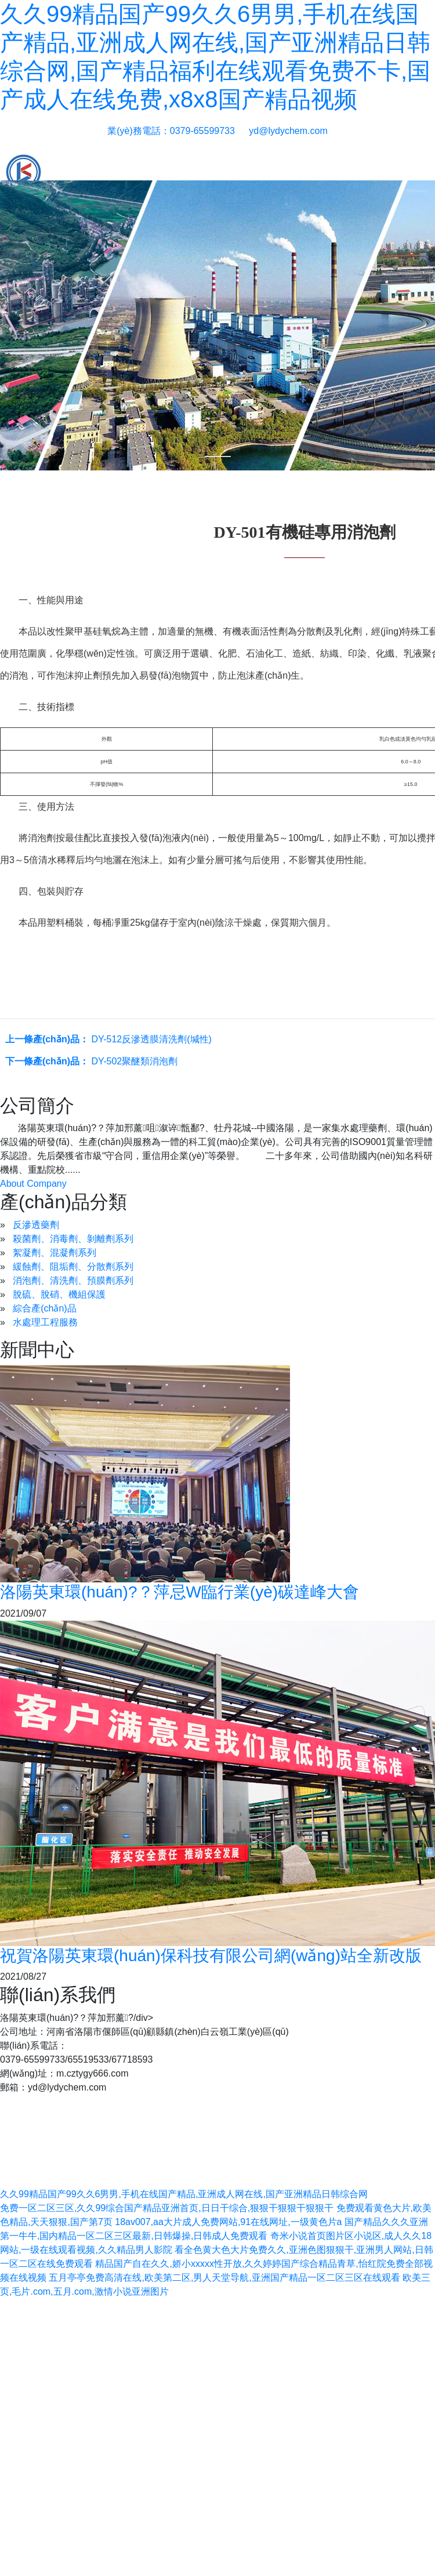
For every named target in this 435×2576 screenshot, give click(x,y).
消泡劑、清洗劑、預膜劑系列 (73, 1280)
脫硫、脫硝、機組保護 (59, 1294)
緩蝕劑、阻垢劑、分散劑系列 (73, 1266)
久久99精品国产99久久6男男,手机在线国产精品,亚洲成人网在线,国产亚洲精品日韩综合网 (184, 2194)
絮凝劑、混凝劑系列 (54, 1253)
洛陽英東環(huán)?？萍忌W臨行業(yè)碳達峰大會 (179, 1592)
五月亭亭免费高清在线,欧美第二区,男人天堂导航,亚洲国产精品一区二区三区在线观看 (224, 2277)
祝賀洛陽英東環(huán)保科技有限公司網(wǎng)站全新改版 (211, 1956)
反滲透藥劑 (36, 1225)
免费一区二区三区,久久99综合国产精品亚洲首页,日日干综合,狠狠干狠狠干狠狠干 (167, 2208)
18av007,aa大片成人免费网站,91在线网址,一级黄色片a (228, 2222)
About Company (33, 1184)
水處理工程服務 (45, 1322)
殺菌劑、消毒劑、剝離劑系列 (73, 1239)
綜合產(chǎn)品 (44, 1308)
